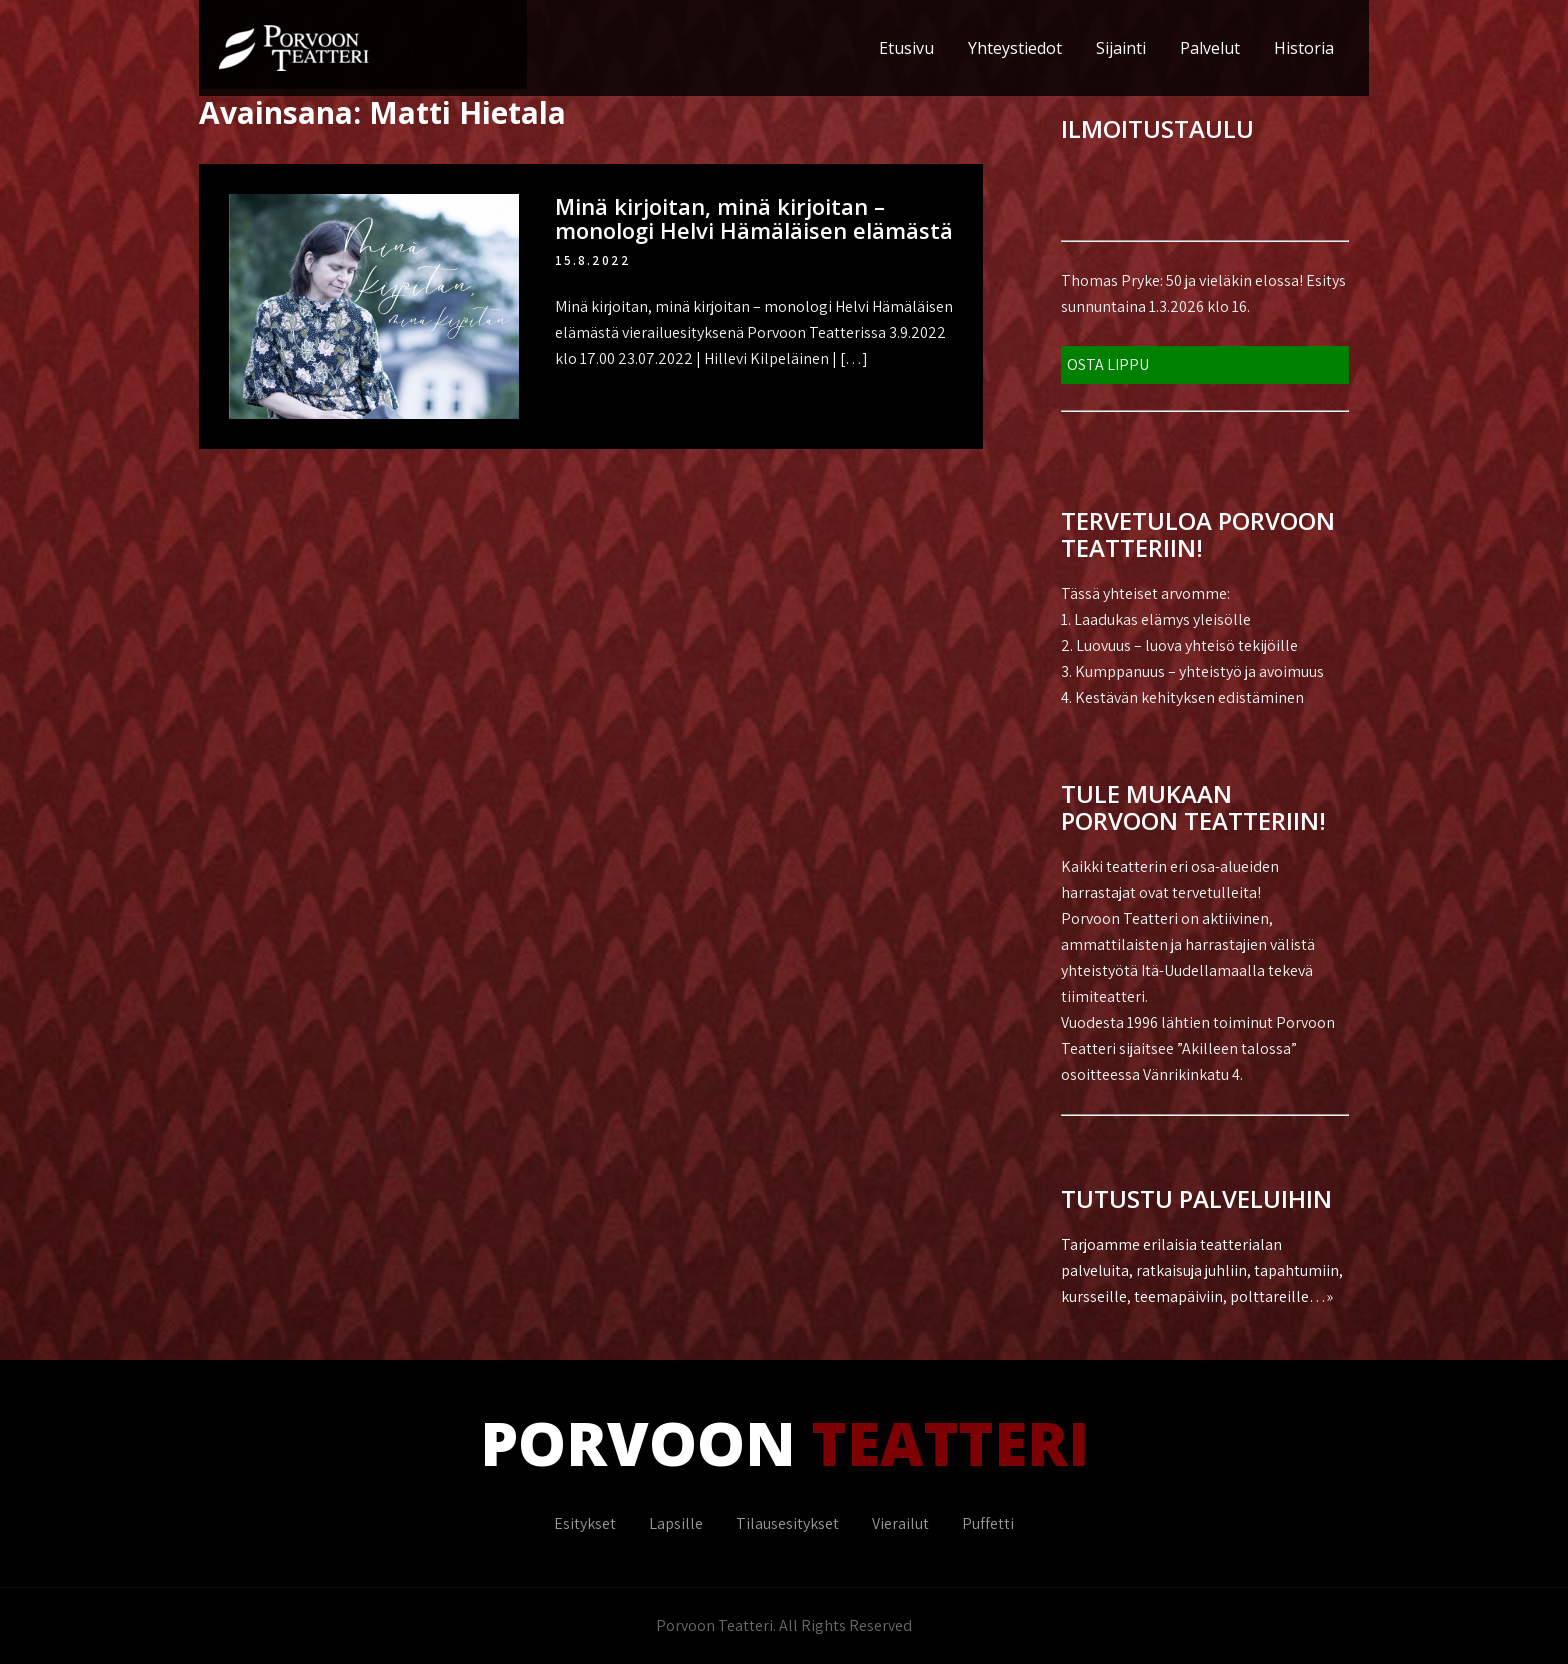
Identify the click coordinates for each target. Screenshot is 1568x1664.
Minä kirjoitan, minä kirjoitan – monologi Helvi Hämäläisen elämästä (754, 218)
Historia (1304, 48)
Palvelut (1210, 48)
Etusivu (906, 48)
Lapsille (676, 1523)
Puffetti (988, 1523)
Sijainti (1121, 48)
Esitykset (585, 1523)
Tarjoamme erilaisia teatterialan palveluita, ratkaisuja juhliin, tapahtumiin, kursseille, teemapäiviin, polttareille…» (1202, 1270)
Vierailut (900, 1523)
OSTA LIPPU (1108, 364)
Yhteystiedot (1015, 48)
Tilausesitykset (787, 1523)
